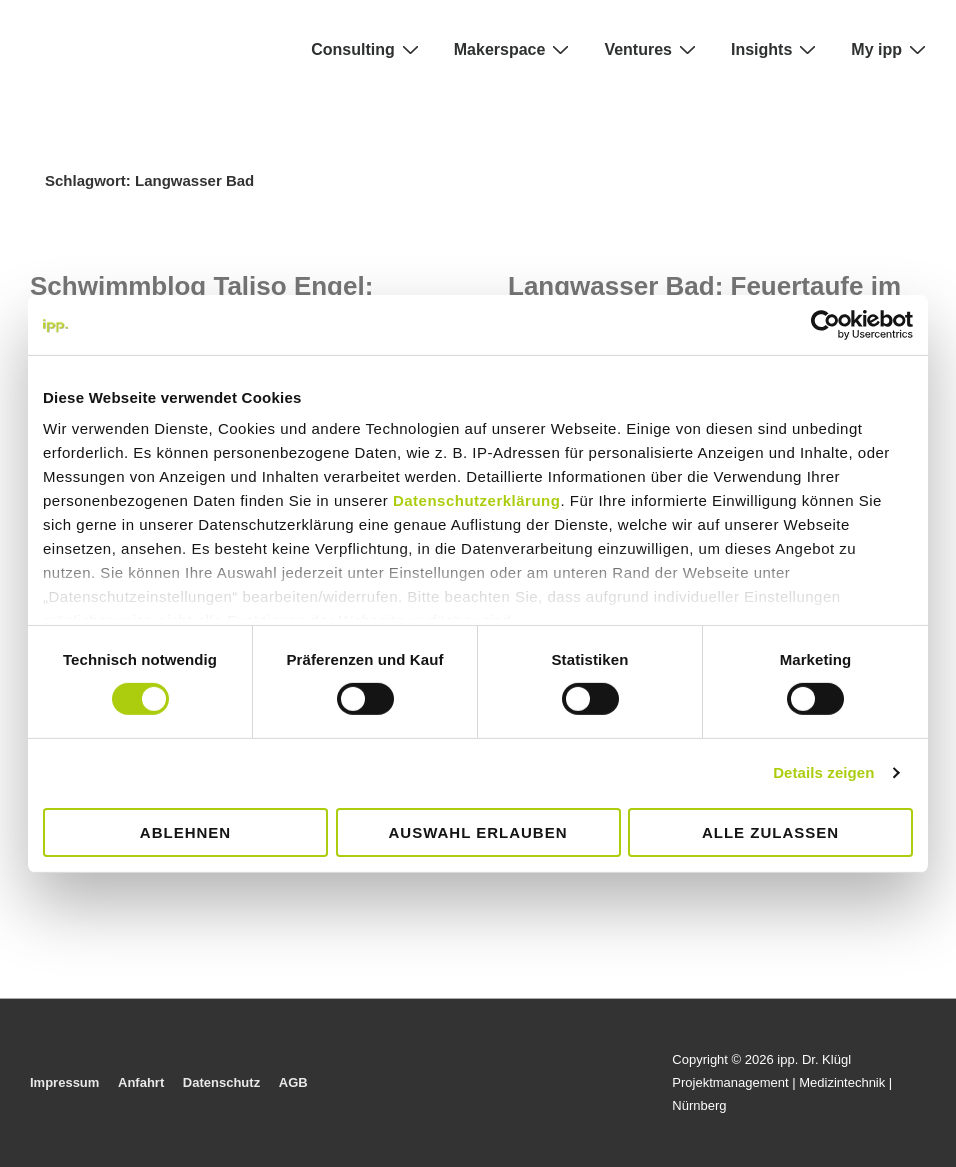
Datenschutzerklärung (477, 500)
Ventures (652, 49)
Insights (776, 49)
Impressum (64, 1082)
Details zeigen (823, 772)
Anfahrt (141, 1082)
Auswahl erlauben (477, 832)
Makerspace (514, 49)
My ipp (891, 49)
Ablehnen (185, 832)
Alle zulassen (770, 832)
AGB (293, 1082)
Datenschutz (221, 1082)
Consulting (367, 49)
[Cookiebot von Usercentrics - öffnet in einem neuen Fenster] (825, 324)
